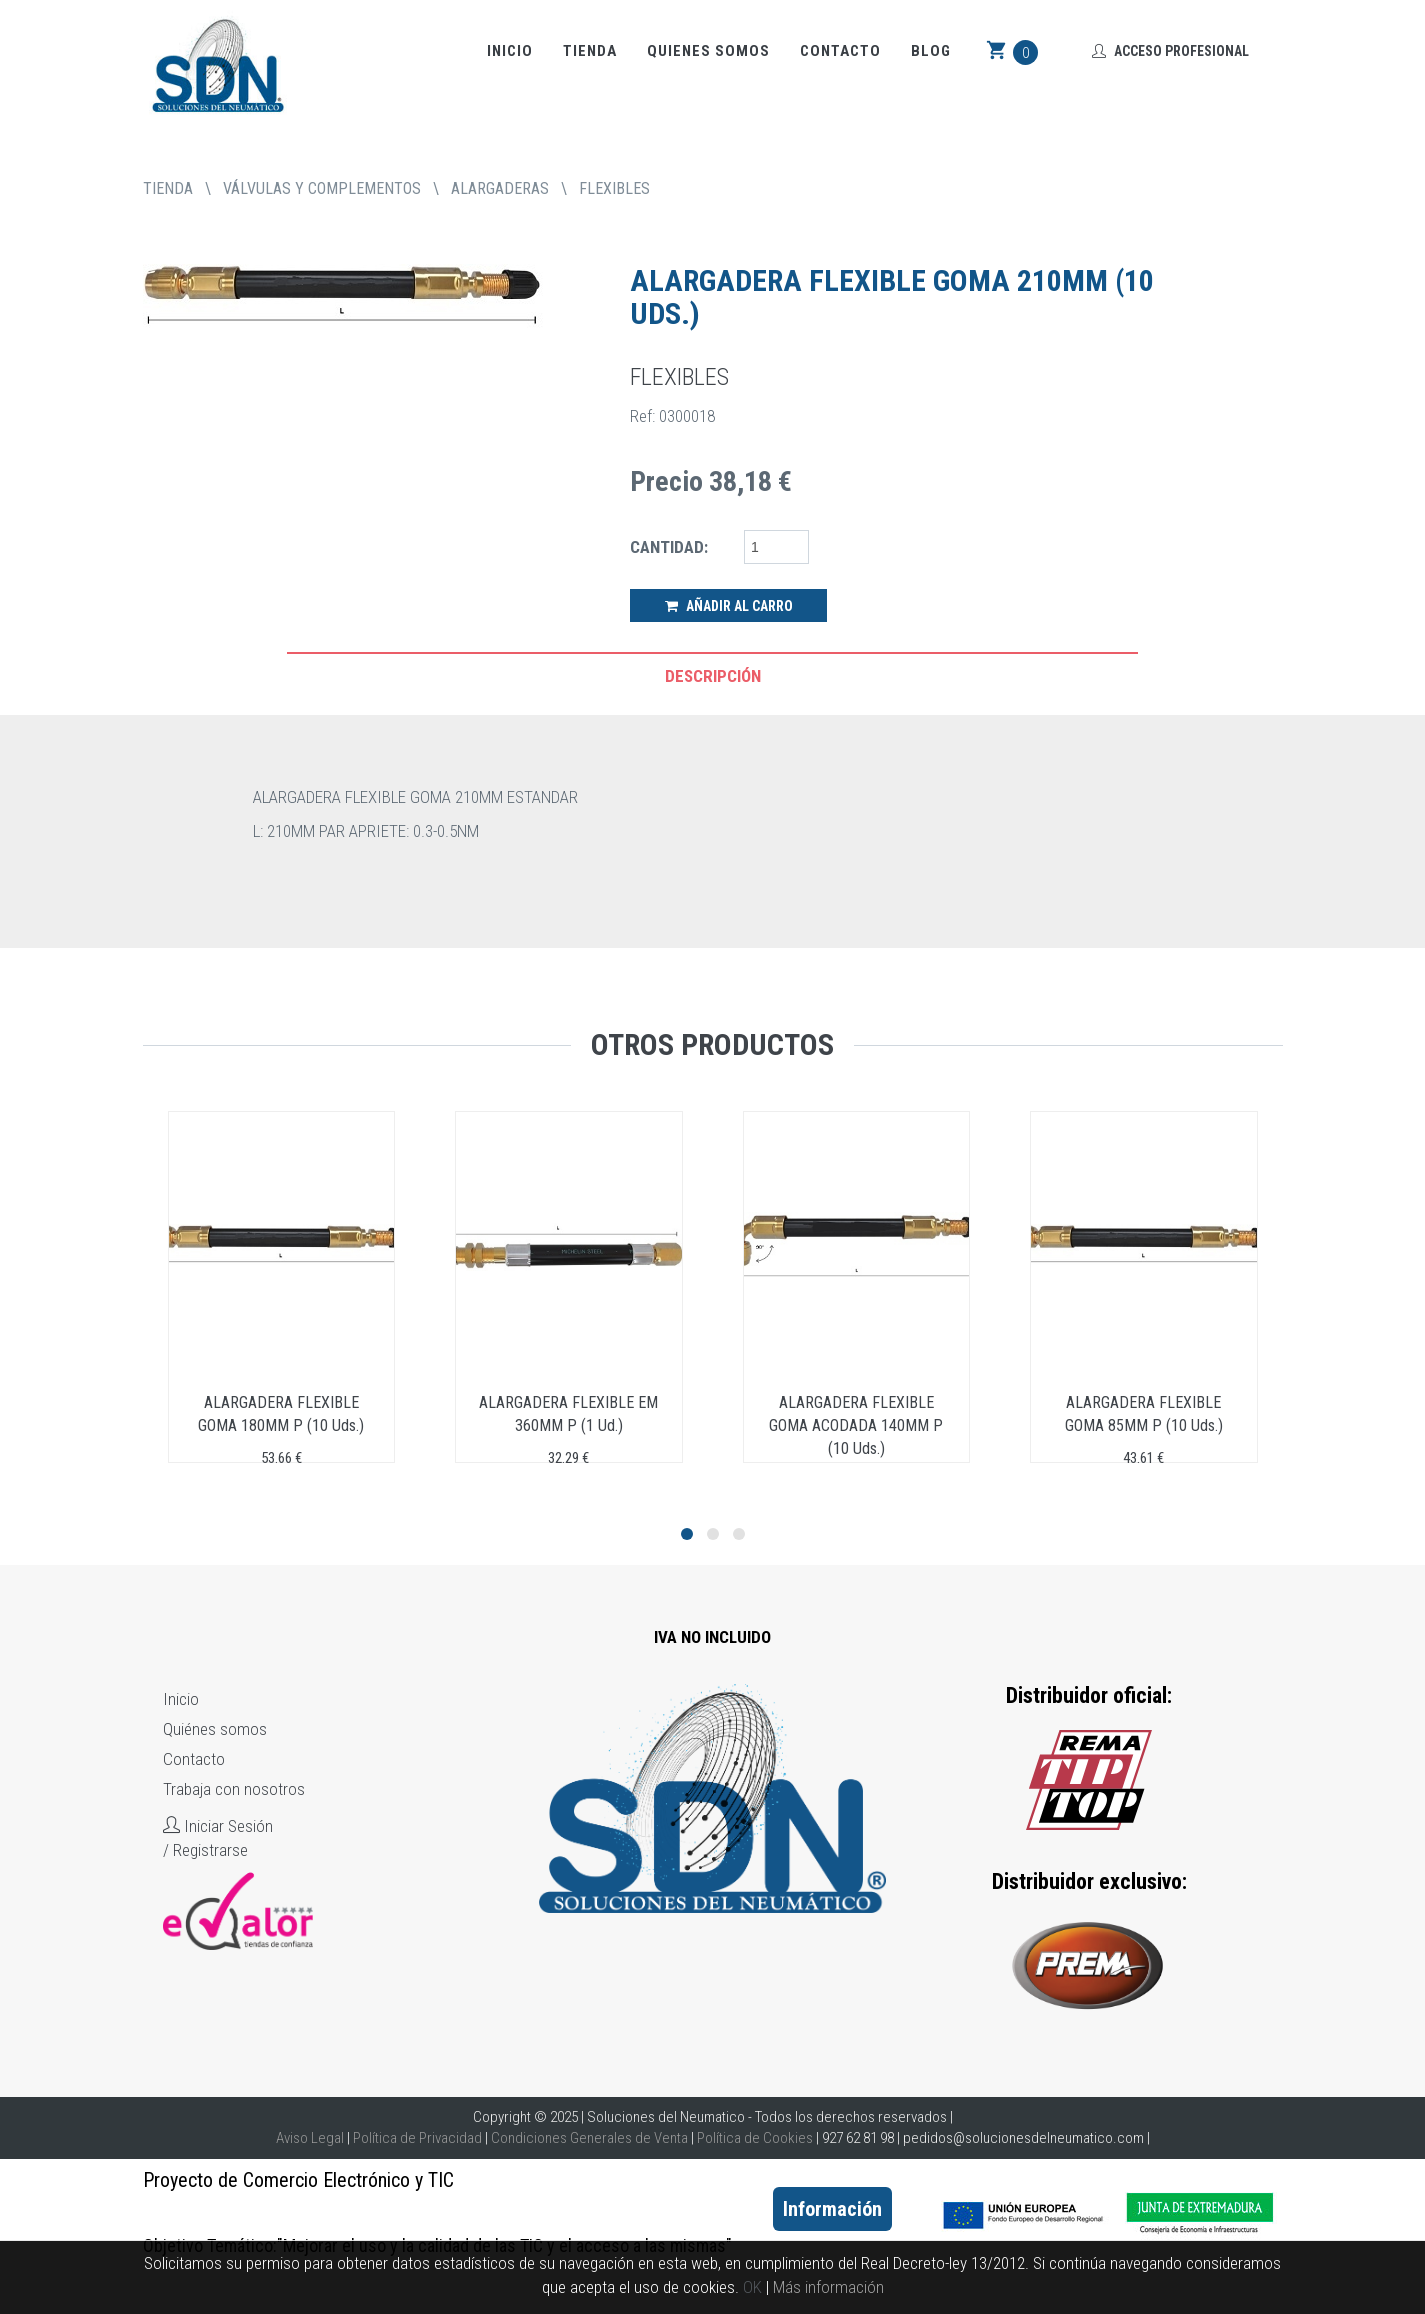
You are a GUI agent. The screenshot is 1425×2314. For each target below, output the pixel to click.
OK (752, 2287)
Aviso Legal (310, 2138)
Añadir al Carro (729, 606)
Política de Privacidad (417, 2138)
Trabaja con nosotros (234, 1789)
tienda (168, 188)
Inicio (510, 51)
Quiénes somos (215, 1729)
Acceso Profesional (1170, 51)
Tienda (590, 51)
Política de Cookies (755, 2138)
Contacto (840, 51)
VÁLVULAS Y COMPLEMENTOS (322, 188)
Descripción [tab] (713, 676)
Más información (828, 2287)
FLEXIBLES (614, 188)
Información (832, 2209)
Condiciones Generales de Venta (589, 2138)
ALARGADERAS (500, 188)
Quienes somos (708, 51)
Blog (931, 51)
